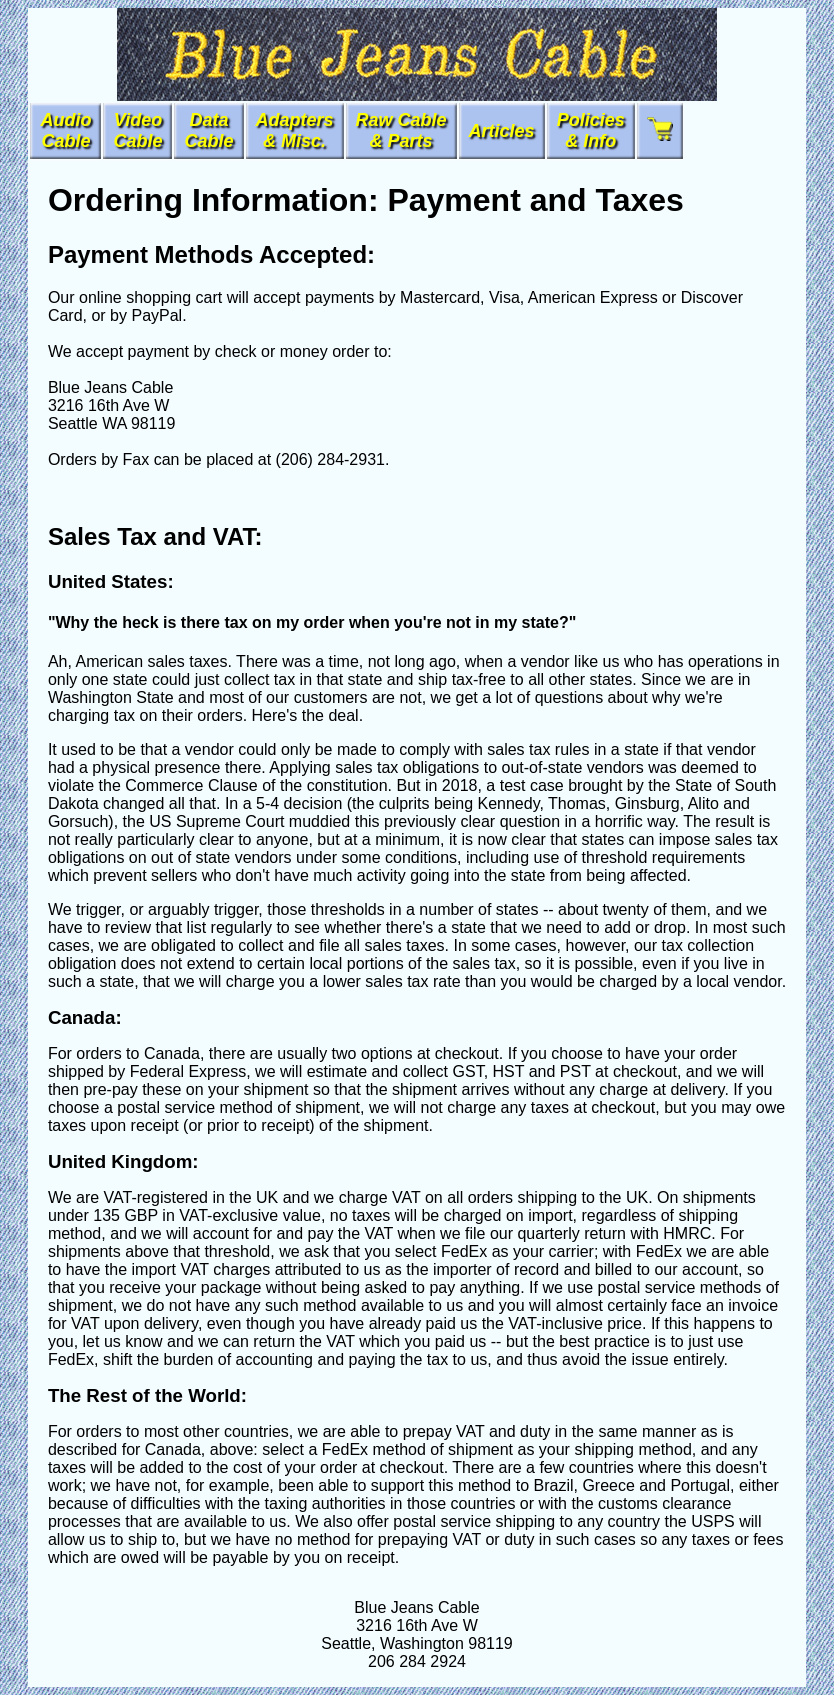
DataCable (208, 130)
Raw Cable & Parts (401, 130)
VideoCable (137, 130)
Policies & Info (591, 130)
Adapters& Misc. (295, 130)
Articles (502, 131)
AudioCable (65, 130)
